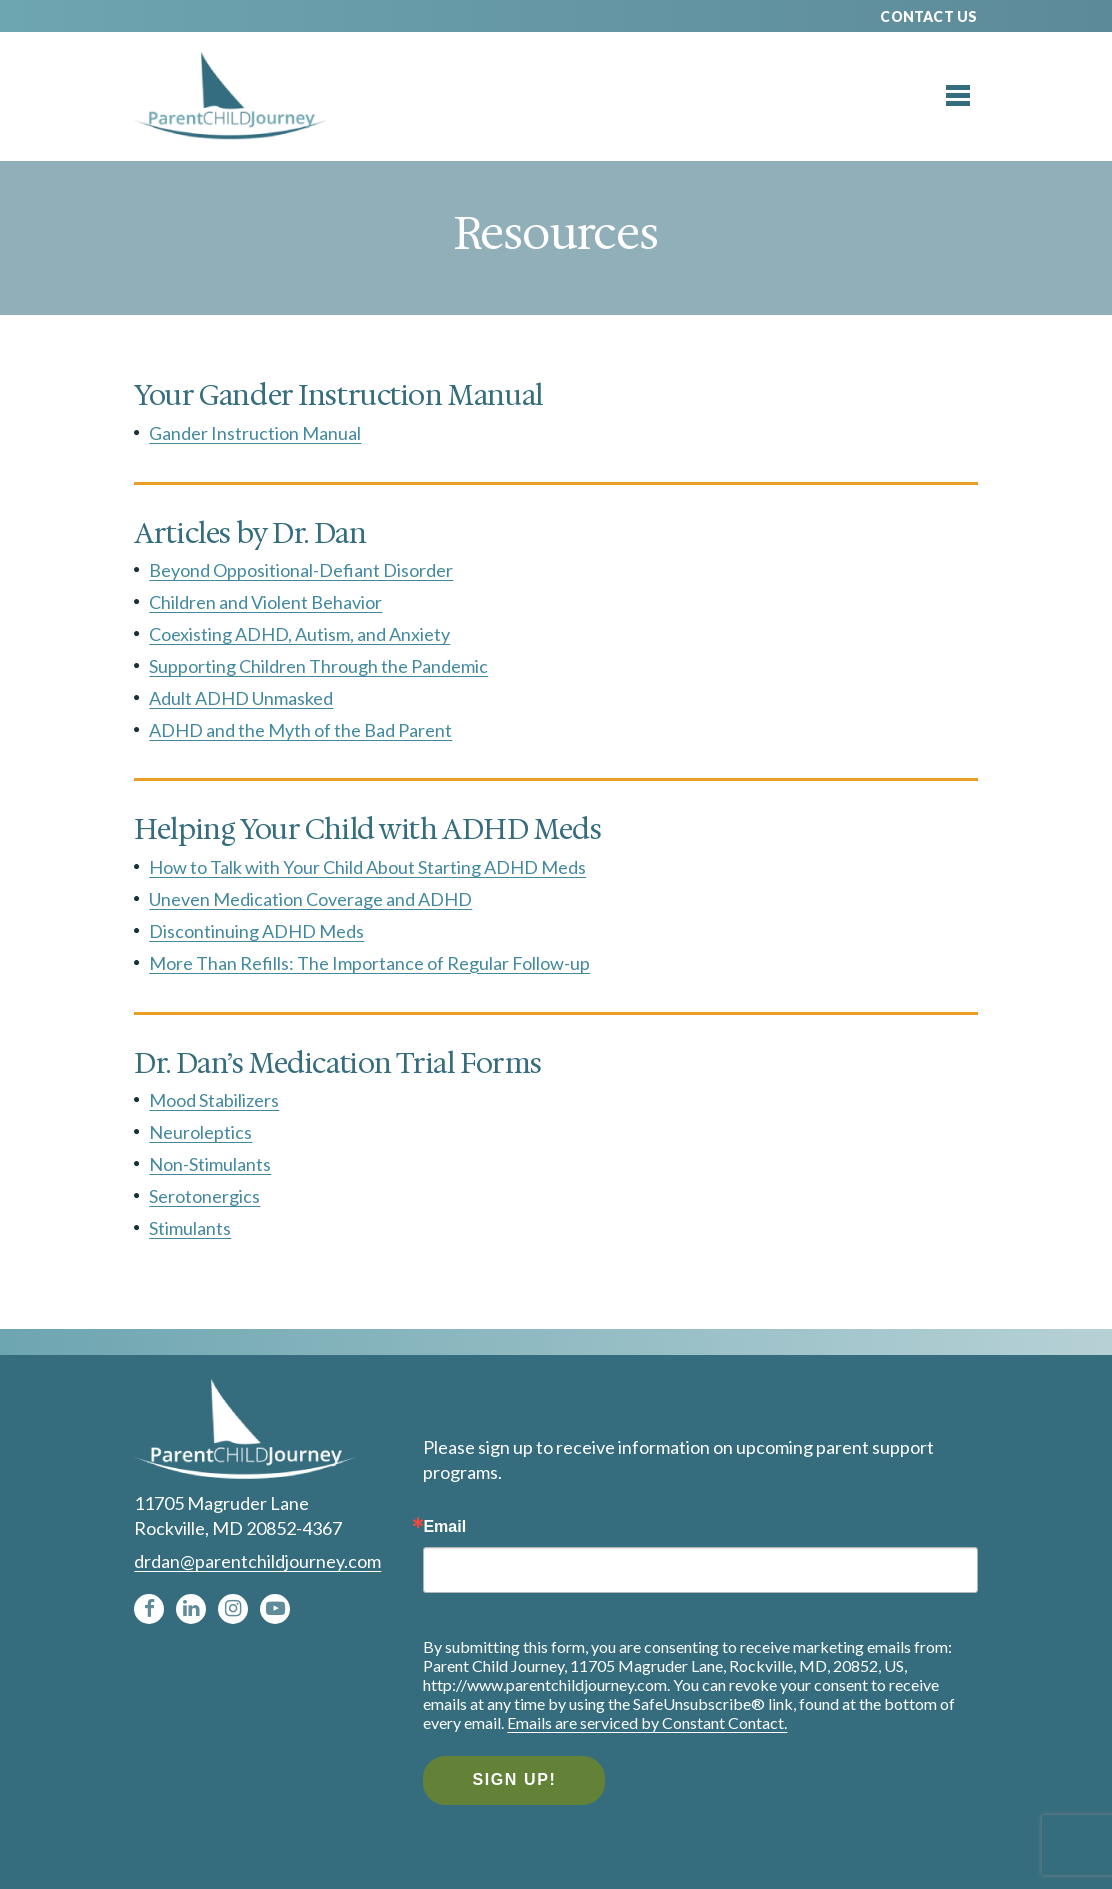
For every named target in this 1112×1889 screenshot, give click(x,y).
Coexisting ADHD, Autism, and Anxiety (299, 634)
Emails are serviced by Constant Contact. (647, 1722)
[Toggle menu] (958, 96)
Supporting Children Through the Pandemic (318, 666)
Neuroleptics (200, 1132)
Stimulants (190, 1228)
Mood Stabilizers (214, 1100)
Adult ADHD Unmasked (241, 698)
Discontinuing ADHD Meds (256, 931)
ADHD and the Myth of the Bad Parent (300, 730)
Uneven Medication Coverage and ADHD (310, 899)
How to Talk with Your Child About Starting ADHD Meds (367, 867)
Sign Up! (514, 1779)
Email (444, 1527)
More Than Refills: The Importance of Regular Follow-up (369, 963)
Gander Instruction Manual (255, 433)
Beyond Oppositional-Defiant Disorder (301, 570)
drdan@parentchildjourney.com (257, 1561)
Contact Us (928, 16)
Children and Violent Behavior (265, 602)
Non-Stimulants (210, 1164)
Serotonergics (204, 1196)
